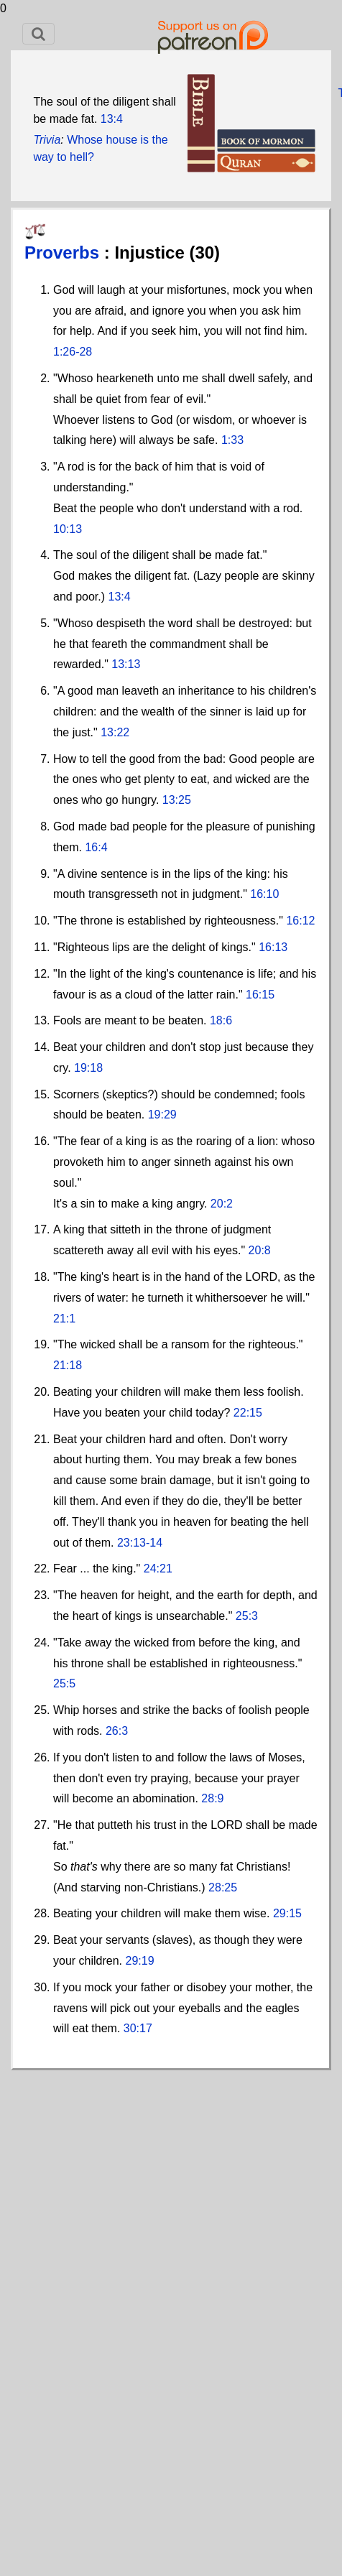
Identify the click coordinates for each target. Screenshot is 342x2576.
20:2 (222, 1203)
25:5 (64, 1683)
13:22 (115, 732)
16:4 (96, 847)
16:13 (273, 947)
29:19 (140, 1961)
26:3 (117, 1731)
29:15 (287, 1913)
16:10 (264, 894)
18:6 (221, 1020)
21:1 (64, 1318)
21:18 (67, 1365)
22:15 (248, 1413)
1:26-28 (72, 352)
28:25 (222, 1887)
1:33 (232, 440)
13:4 (112, 119)
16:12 (300, 920)
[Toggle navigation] (38, 34)
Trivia (46, 140)
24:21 (158, 1568)
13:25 (176, 800)
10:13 (67, 529)
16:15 (260, 994)
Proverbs (64, 252)
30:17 (138, 2028)
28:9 (212, 1798)
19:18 (88, 1068)
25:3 (247, 1616)
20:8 (260, 1250)
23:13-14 (139, 1543)
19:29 (162, 1114)
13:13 (125, 664)
